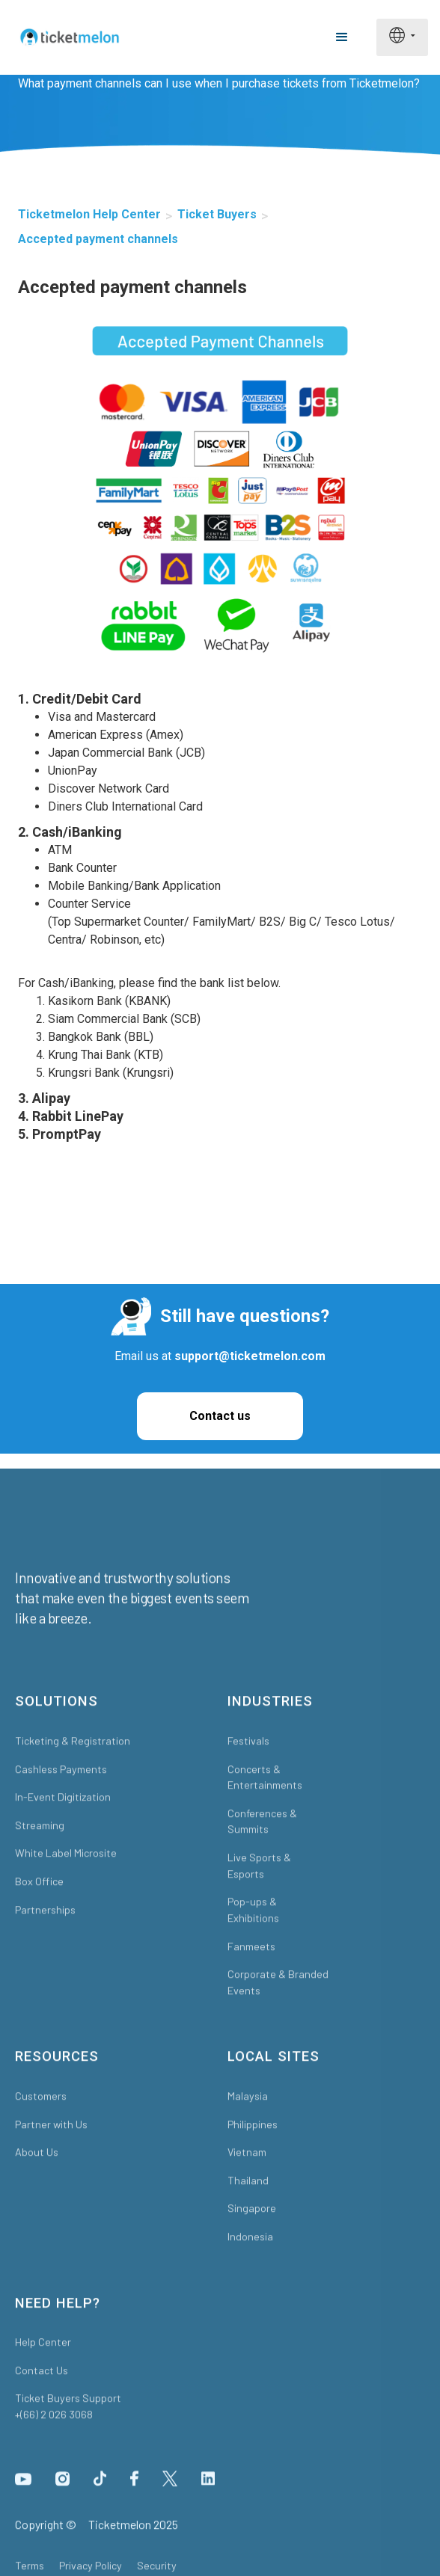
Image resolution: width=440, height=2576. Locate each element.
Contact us (220, 1416)
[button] (342, 37)
